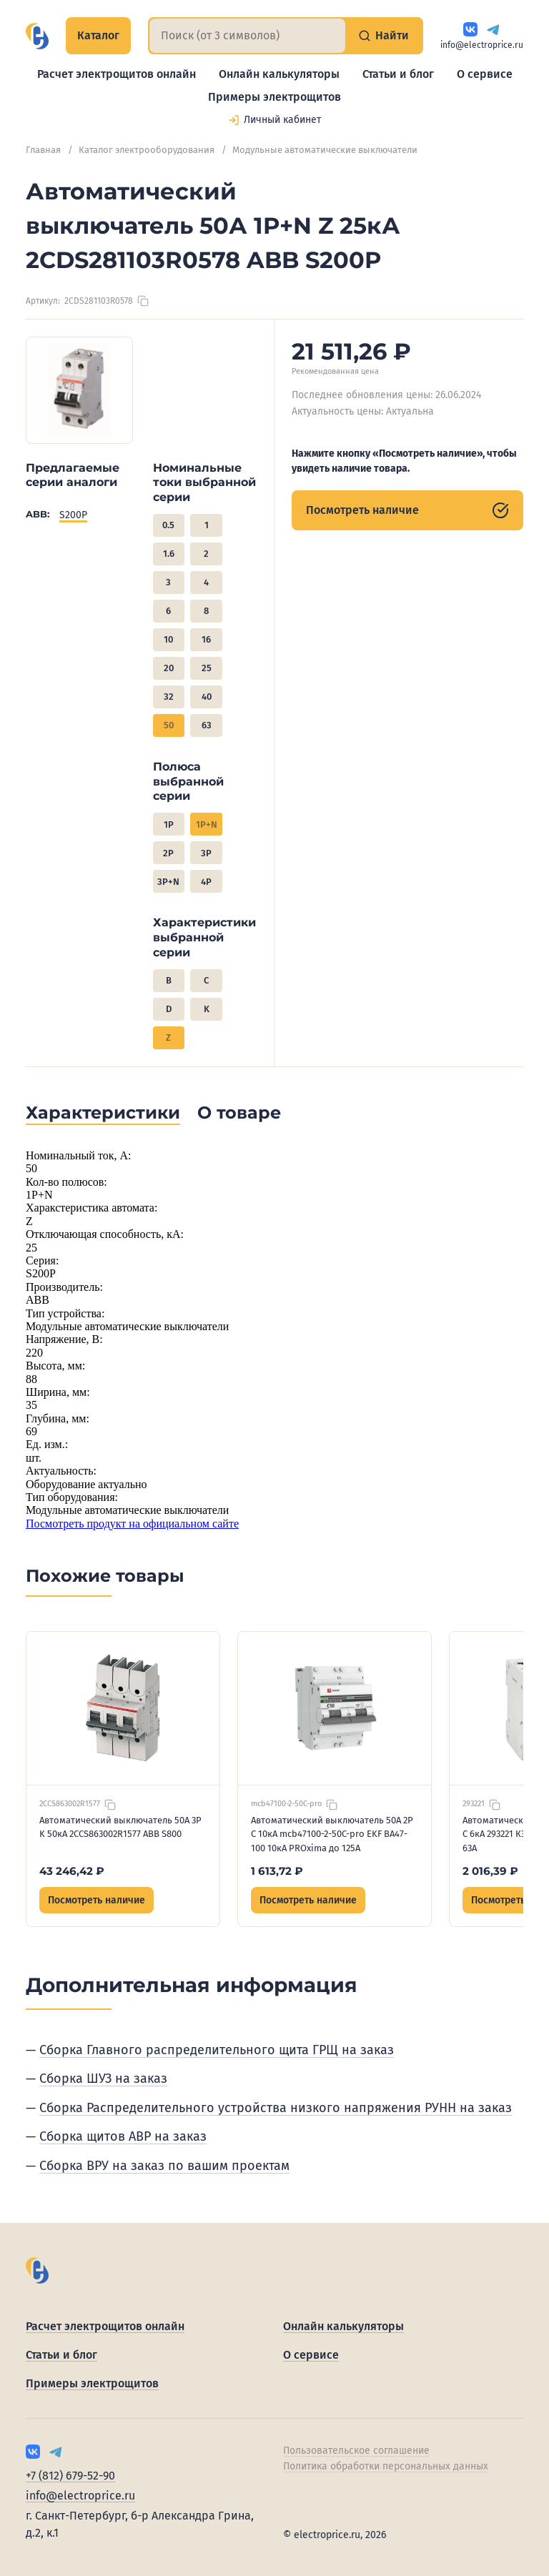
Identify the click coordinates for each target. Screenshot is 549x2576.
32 (169, 696)
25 (207, 668)
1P (169, 824)
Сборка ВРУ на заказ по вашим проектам (164, 2166)
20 (169, 668)
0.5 (168, 525)
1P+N (206, 824)
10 (168, 639)
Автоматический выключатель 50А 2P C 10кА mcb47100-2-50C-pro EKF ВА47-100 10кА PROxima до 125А (332, 1834)
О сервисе (485, 74)
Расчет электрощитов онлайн (116, 74)
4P (206, 881)
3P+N (168, 881)
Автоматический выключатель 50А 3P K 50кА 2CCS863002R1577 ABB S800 (120, 1827)
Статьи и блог (398, 74)
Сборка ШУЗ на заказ (103, 2078)
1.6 (168, 553)
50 (169, 725)
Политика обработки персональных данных (385, 2466)
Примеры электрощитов (274, 97)
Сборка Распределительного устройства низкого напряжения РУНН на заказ (275, 2108)
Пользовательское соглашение (356, 2450)
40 (207, 696)
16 (206, 639)
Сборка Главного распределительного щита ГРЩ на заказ (216, 2050)
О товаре (239, 1112)
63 (207, 725)
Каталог (98, 35)
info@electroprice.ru (481, 45)
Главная (43, 149)
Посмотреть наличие (407, 510)
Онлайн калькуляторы (279, 74)
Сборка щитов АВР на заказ (123, 2136)
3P (206, 853)
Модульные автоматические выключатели (324, 149)
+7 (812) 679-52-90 (70, 2475)
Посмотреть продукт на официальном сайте (132, 1523)
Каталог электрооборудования (146, 149)
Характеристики (103, 1112)
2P (168, 853)
